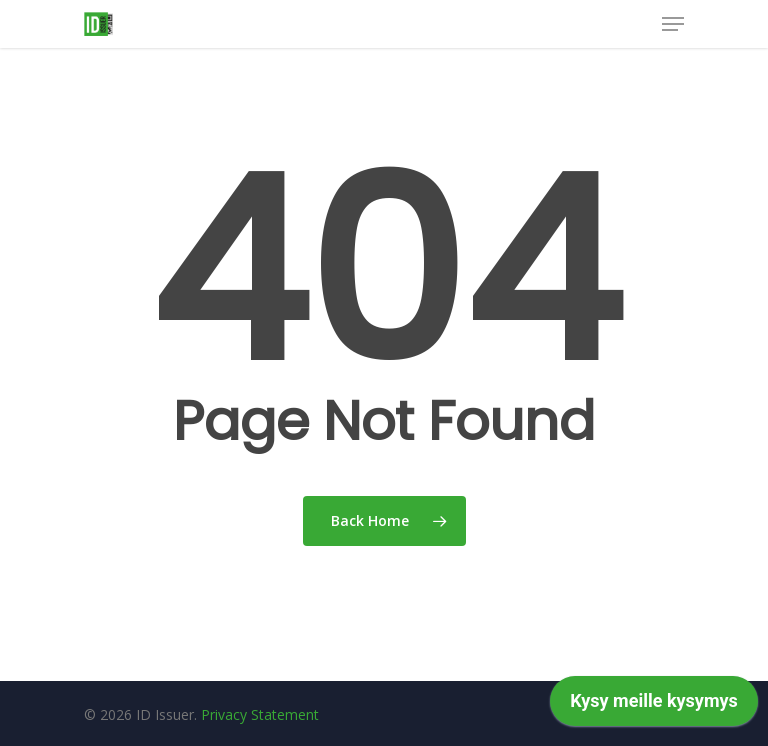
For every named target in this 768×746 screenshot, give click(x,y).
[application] (654, 706)
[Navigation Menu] (673, 24)
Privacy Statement (260, 714)
